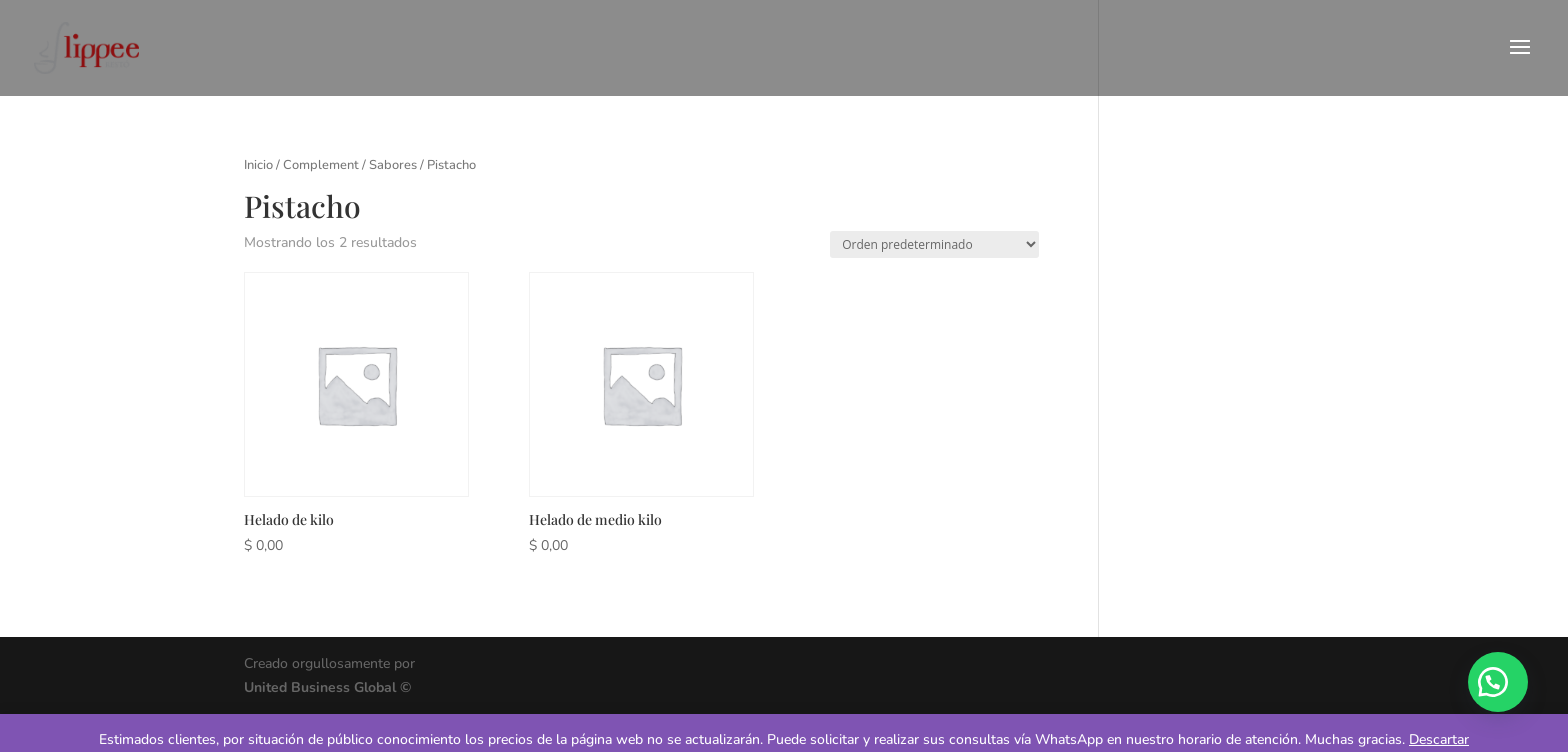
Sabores (393, 165)
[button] (1498, 682)
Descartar (1439, 739)
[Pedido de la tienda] (934, 244)
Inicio (258, 165)
